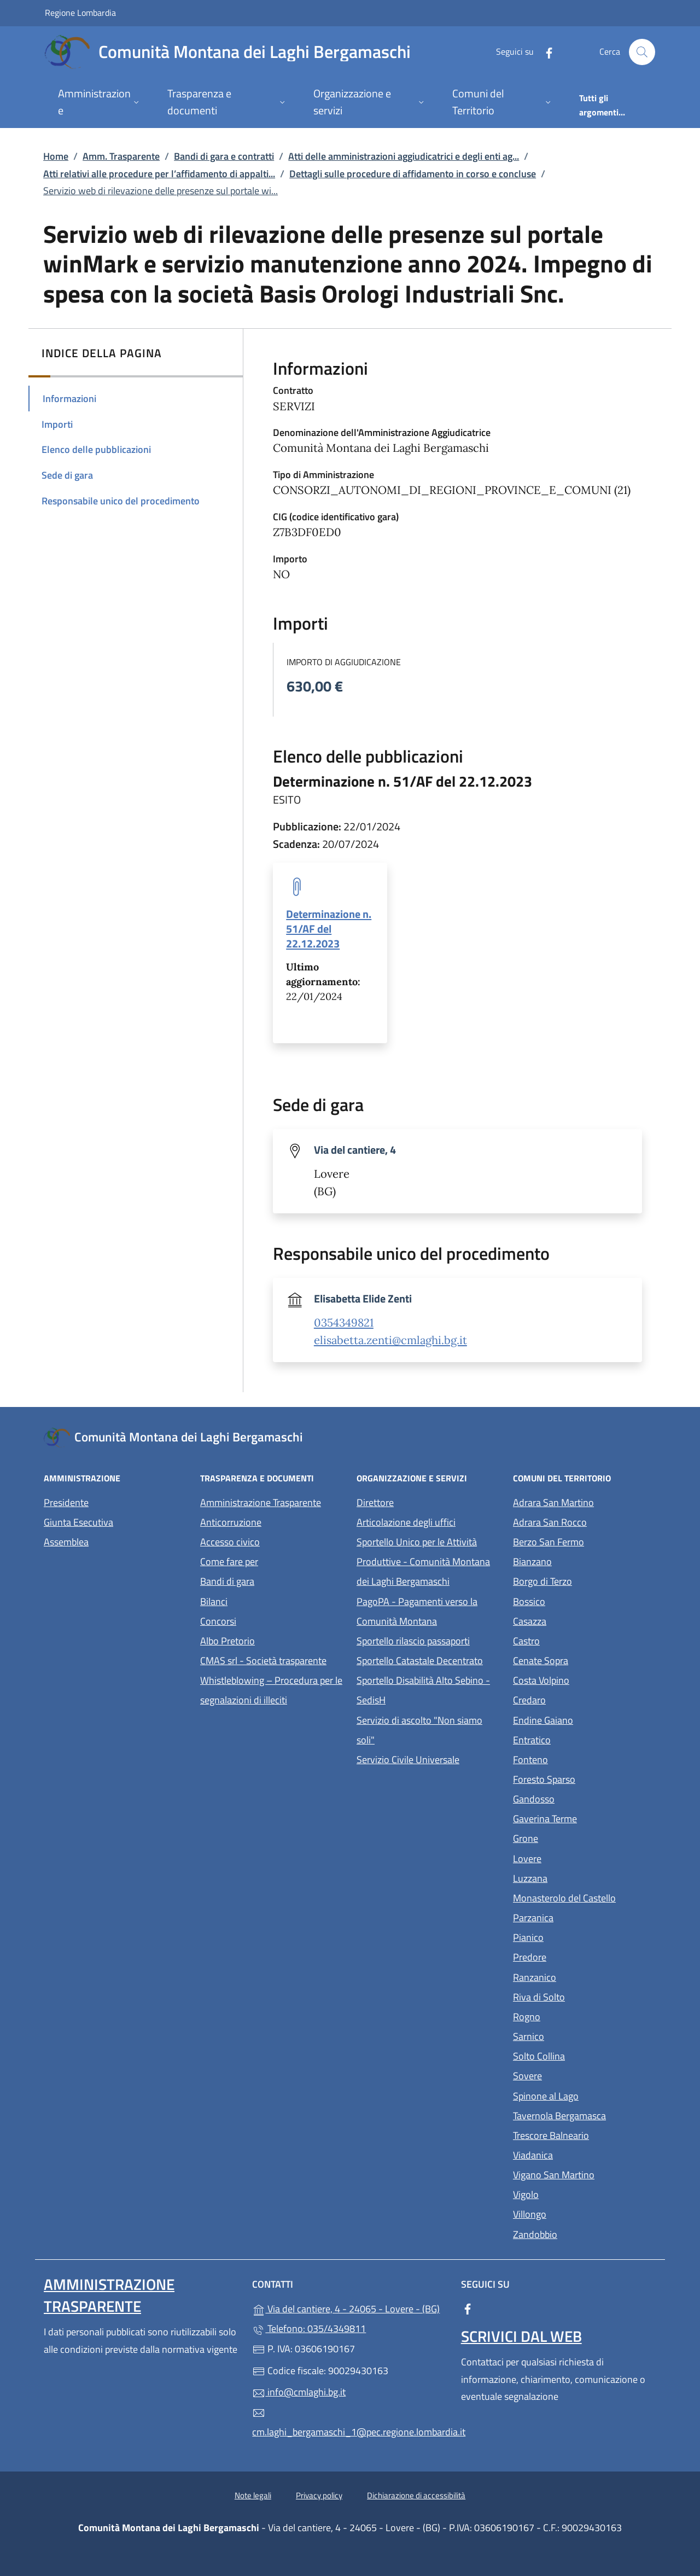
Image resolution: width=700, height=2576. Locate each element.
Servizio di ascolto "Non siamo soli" (419, 1730)
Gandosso (584, 1797)
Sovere (578, 2074)
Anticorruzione (230, 1522)
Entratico (582, 1738)
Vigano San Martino (584, 2173)
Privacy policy (319, 2495)
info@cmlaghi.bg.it (299, 2392)
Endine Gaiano (584, 1719)
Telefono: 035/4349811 (309, 2328)
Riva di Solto (584, 1995)
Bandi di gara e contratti (224, 156)
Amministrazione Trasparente (260, 1502)
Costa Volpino (584, 1679)
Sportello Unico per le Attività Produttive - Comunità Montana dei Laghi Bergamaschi (423, 1561)
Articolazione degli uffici (406, 1522)
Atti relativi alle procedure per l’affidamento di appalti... (159, 173)
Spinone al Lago (584, 2094)
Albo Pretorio (271, 1639)
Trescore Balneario (584, 2134)
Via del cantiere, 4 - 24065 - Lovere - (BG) (349, 2307)
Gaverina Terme (584, 1817)
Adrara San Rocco (584, 1521)
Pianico (578, 1936)
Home (55, 156)
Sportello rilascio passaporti (413, 1640)
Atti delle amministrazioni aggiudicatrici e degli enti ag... (403, 156)
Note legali (253, 2495)
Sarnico (579, 2035)
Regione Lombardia (80, 12)
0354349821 (344, 1323)
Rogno (577, 2015)
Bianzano (582, 1560)
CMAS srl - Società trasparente (271, 1659)
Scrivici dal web (521, 2336)
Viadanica (583, 2153)
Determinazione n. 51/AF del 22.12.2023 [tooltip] (328, 928)
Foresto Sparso (584, 1778)
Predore (580, 1955)
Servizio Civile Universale (428, 1758)
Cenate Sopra (584, 1659)
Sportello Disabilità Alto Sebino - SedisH (423, 1690)
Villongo (580, 2213)
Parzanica (583, 1916)
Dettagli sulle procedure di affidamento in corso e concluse (412, 173)
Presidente (66, 1502)
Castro (576, 1639)
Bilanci (214, 1601)
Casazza (580, 1620)
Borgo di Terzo (584, 1580)
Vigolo (576, 2193)
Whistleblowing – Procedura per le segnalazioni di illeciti (271, 1690)
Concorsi (218, 1621)
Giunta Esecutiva (78, 1522)
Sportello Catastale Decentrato (420, 1660)
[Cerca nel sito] (642, 52)
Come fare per (229, 1561)
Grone (576, 1837)
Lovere (577, 1857)
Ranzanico (584, 1976)
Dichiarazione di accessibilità (416, 2495)
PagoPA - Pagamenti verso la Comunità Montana (428, 1611)
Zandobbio (584, 2233)
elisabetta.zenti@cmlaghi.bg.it (390, 1340)
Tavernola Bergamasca (584, 2114)
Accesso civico (230, 1541)
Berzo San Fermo (584, 1540)
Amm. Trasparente (121, 156)
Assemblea (66, 1541)
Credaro (579, 1698)
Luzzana (530, 1878)
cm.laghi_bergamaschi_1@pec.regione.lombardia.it (349, 2422)
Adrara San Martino (584, 1501)
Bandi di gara (227, 1581)
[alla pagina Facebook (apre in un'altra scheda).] (545, 51)
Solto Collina (584, 2054)
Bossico (579, 1600)
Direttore (375, 1502)
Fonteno (581, 1758)
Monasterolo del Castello (584, 1896)
